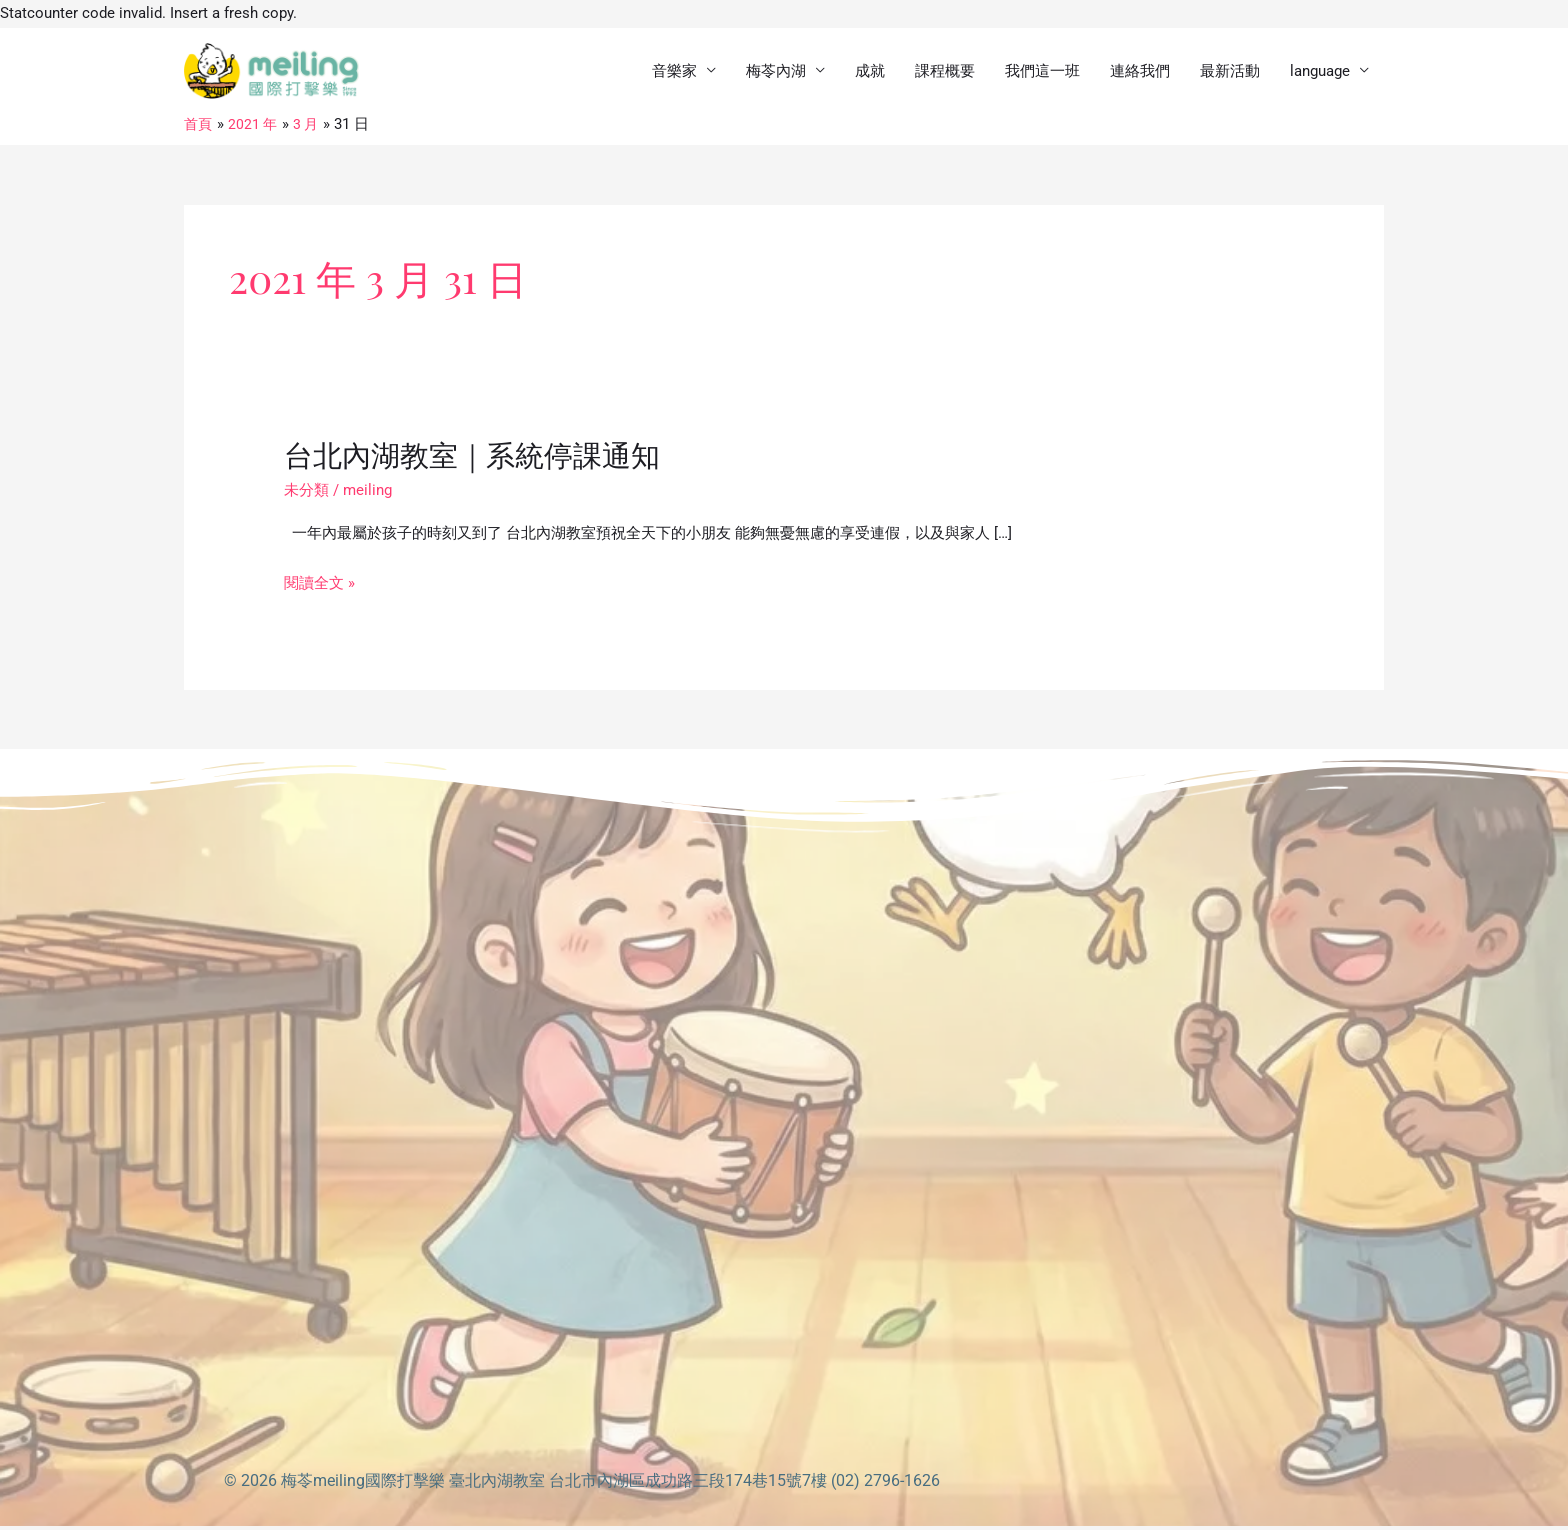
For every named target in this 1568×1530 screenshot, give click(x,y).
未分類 (306, 494)
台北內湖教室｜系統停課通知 (478, 458)
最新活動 (1230, 73)
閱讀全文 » (319, 588)
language (1320, 73)
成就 (870, 73)
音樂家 (674, 73)
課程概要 (945, 73)
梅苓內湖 (776, 73)
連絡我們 (1140, 73)
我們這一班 (1042, 73)
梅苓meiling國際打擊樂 (363, 1484)
